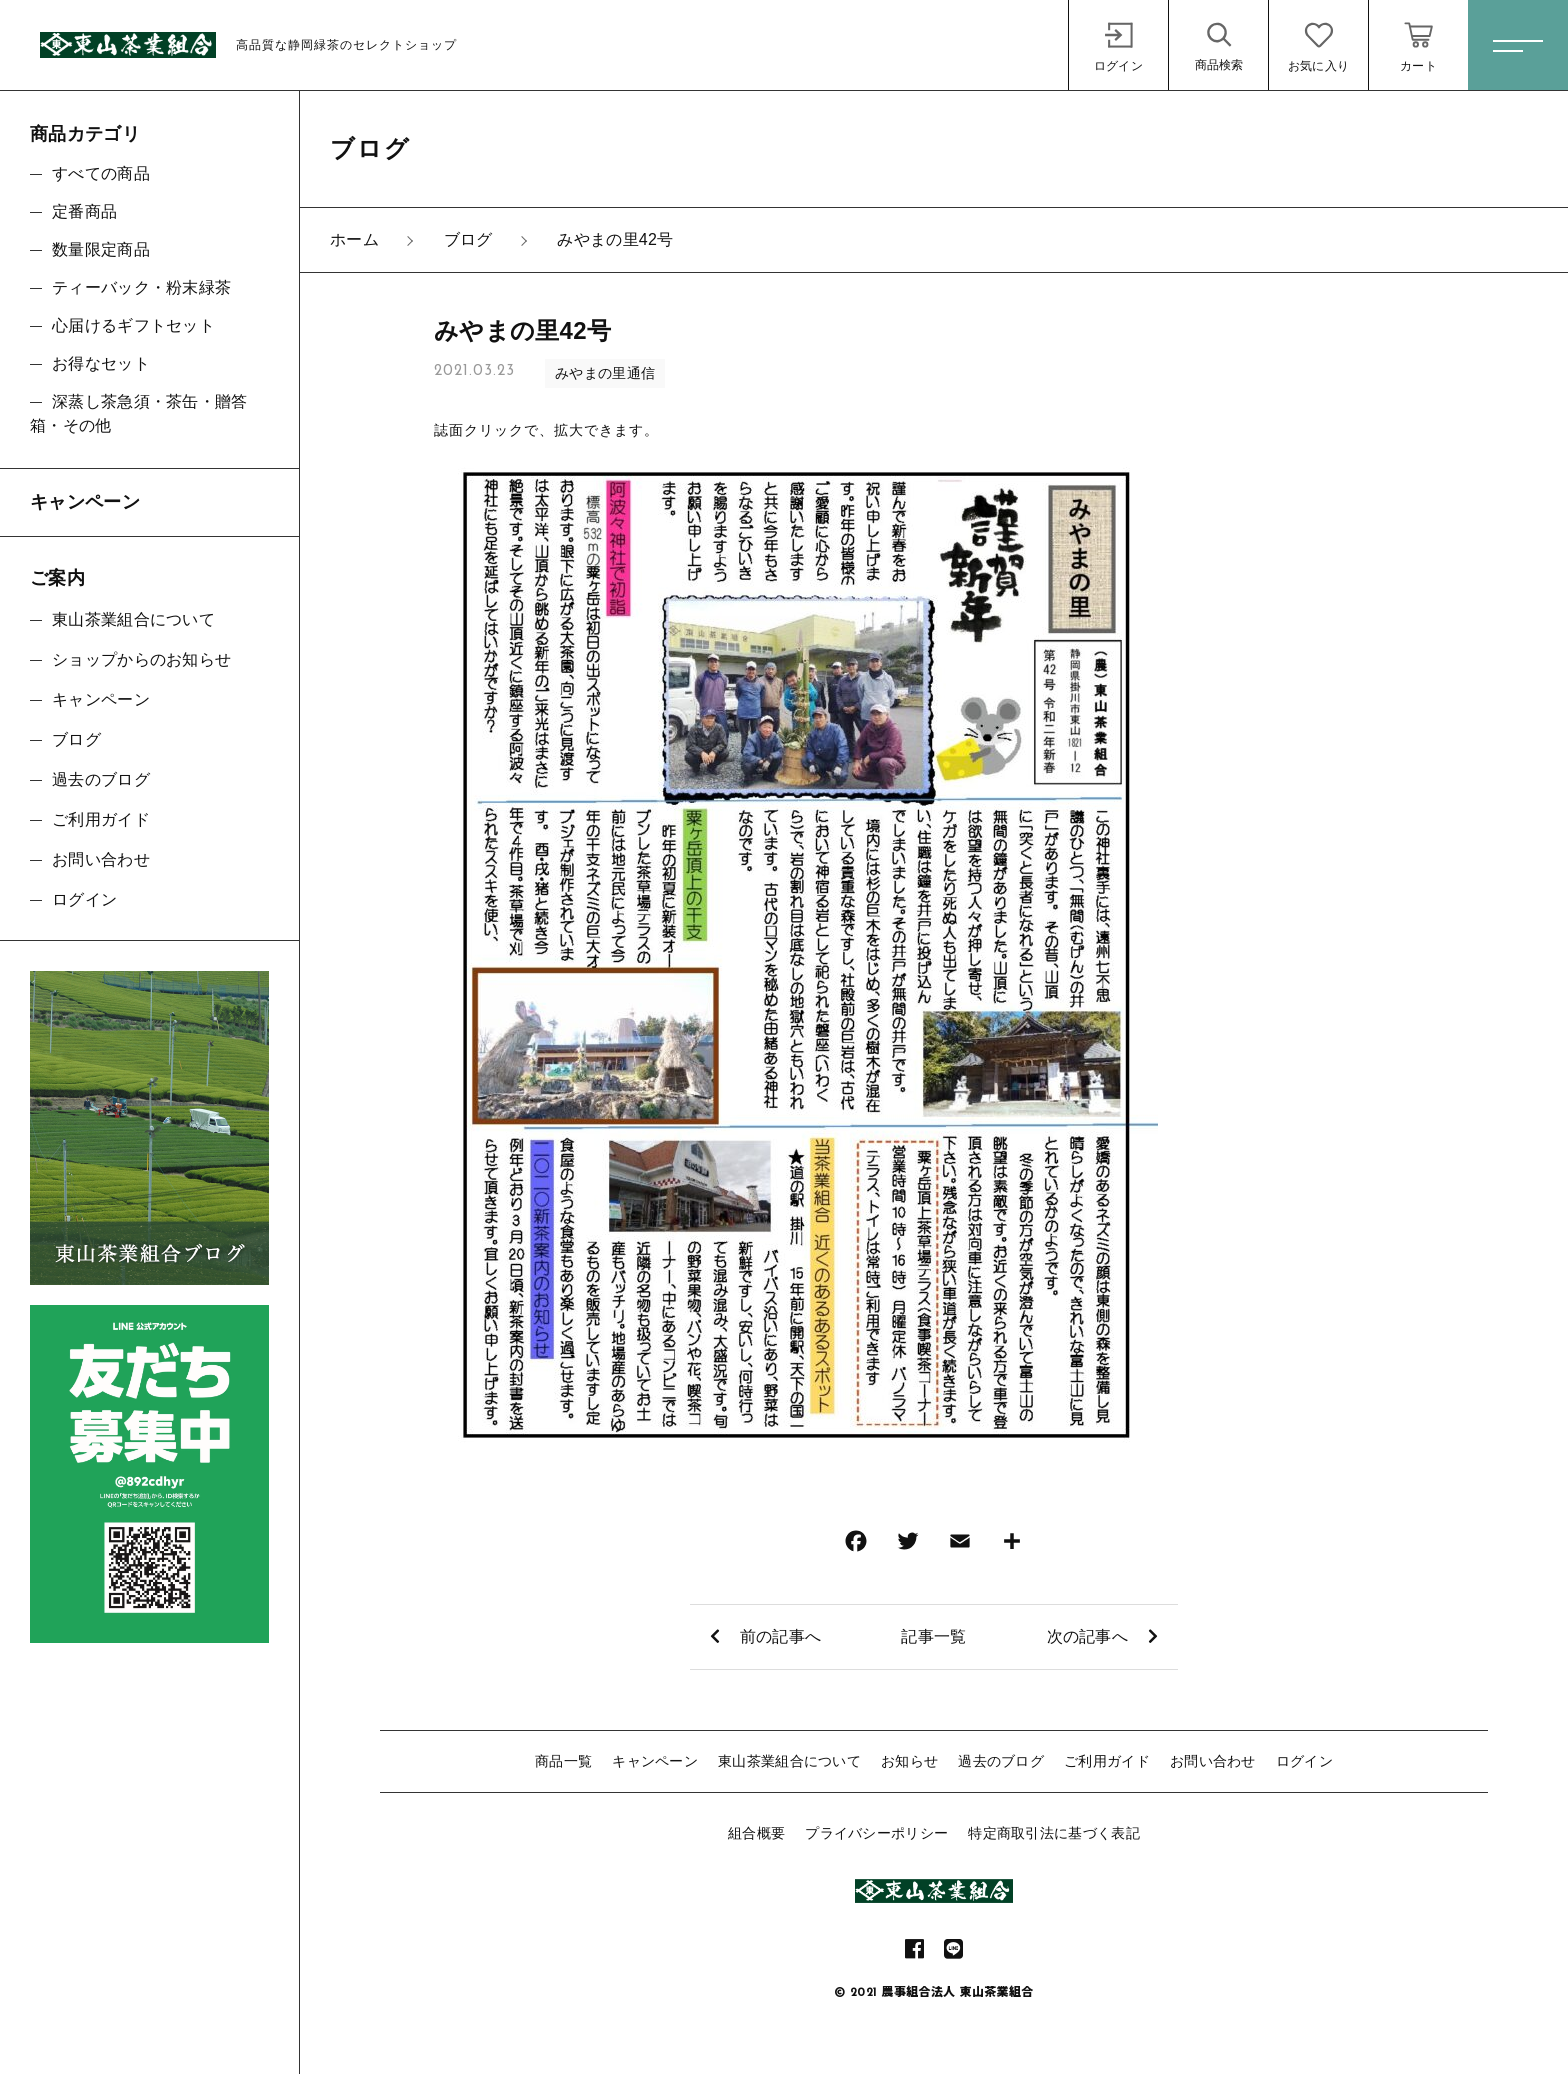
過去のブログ (1001, 1761)
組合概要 (756, 1833)
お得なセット (101, 363)
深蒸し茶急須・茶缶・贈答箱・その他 (139, 413)
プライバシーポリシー (876, 1833)
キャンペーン (655, 1761)
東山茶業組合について (789, 1761)
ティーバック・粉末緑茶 (141, 287)
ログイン (1304, 1761)
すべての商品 (101, 173)
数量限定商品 (101, 249)
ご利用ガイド (1107, 1761)
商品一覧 (563, 1761)
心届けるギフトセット (133, 325)
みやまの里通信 (605, 373)
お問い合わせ (1213, 1761)
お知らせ (909, 1761)
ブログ (76, 739)
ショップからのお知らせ (141, 659)
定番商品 (84, 211)
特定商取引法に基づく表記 (1054, 1833)
